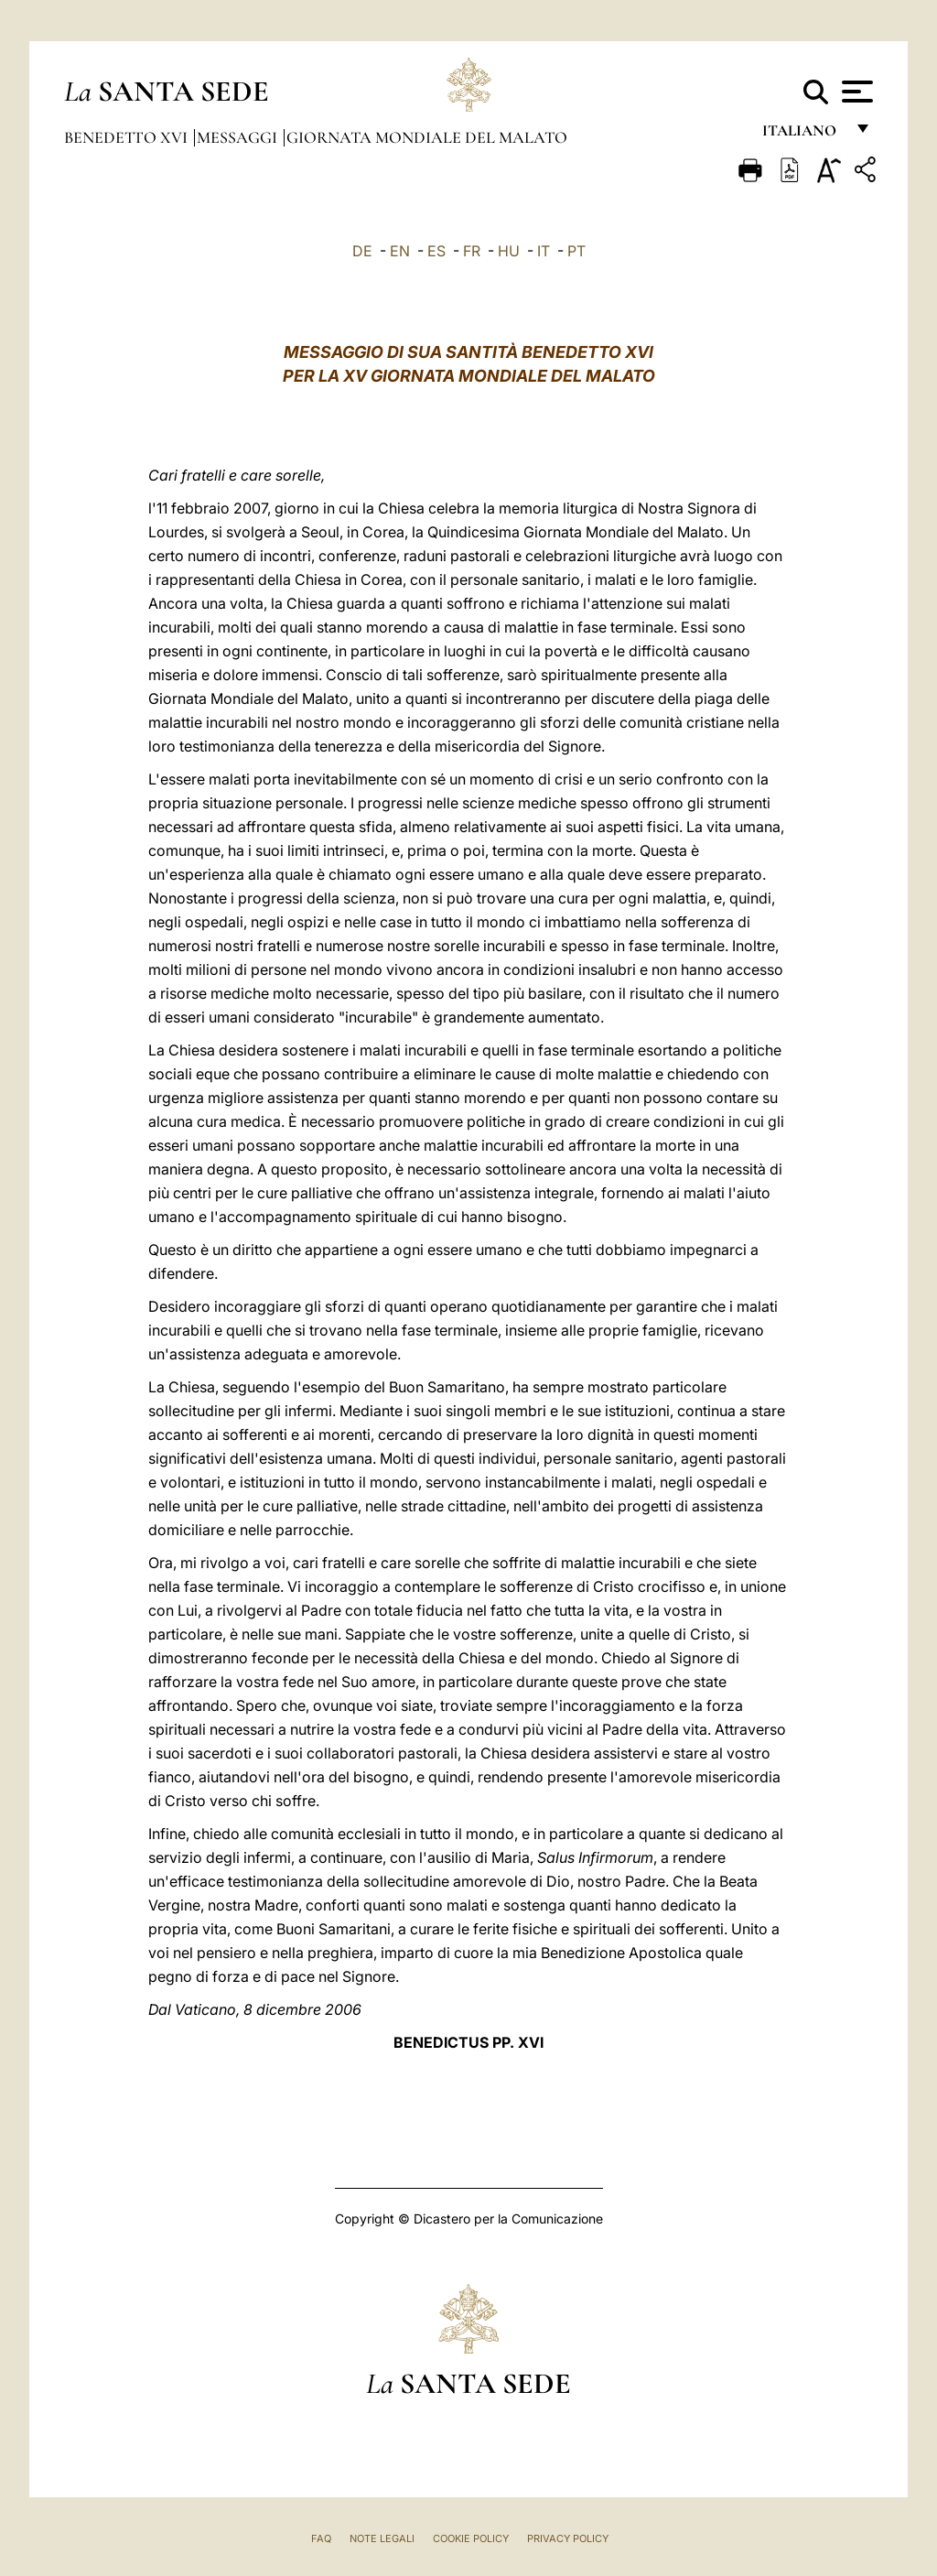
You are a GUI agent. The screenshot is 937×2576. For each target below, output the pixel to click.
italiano (802, 135)
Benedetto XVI (127, 137)
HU (509, 251)
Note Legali (382, 2538)
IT (543, 251)
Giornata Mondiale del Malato (426, 137)
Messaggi (239, 137)
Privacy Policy (568, 2538)
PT (576, 251)
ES (436, 251)
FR (471, 251)
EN (400, 251)
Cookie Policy (471, 2538)
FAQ (321, 2538)
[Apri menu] (855, 91)
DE (362, 251)
